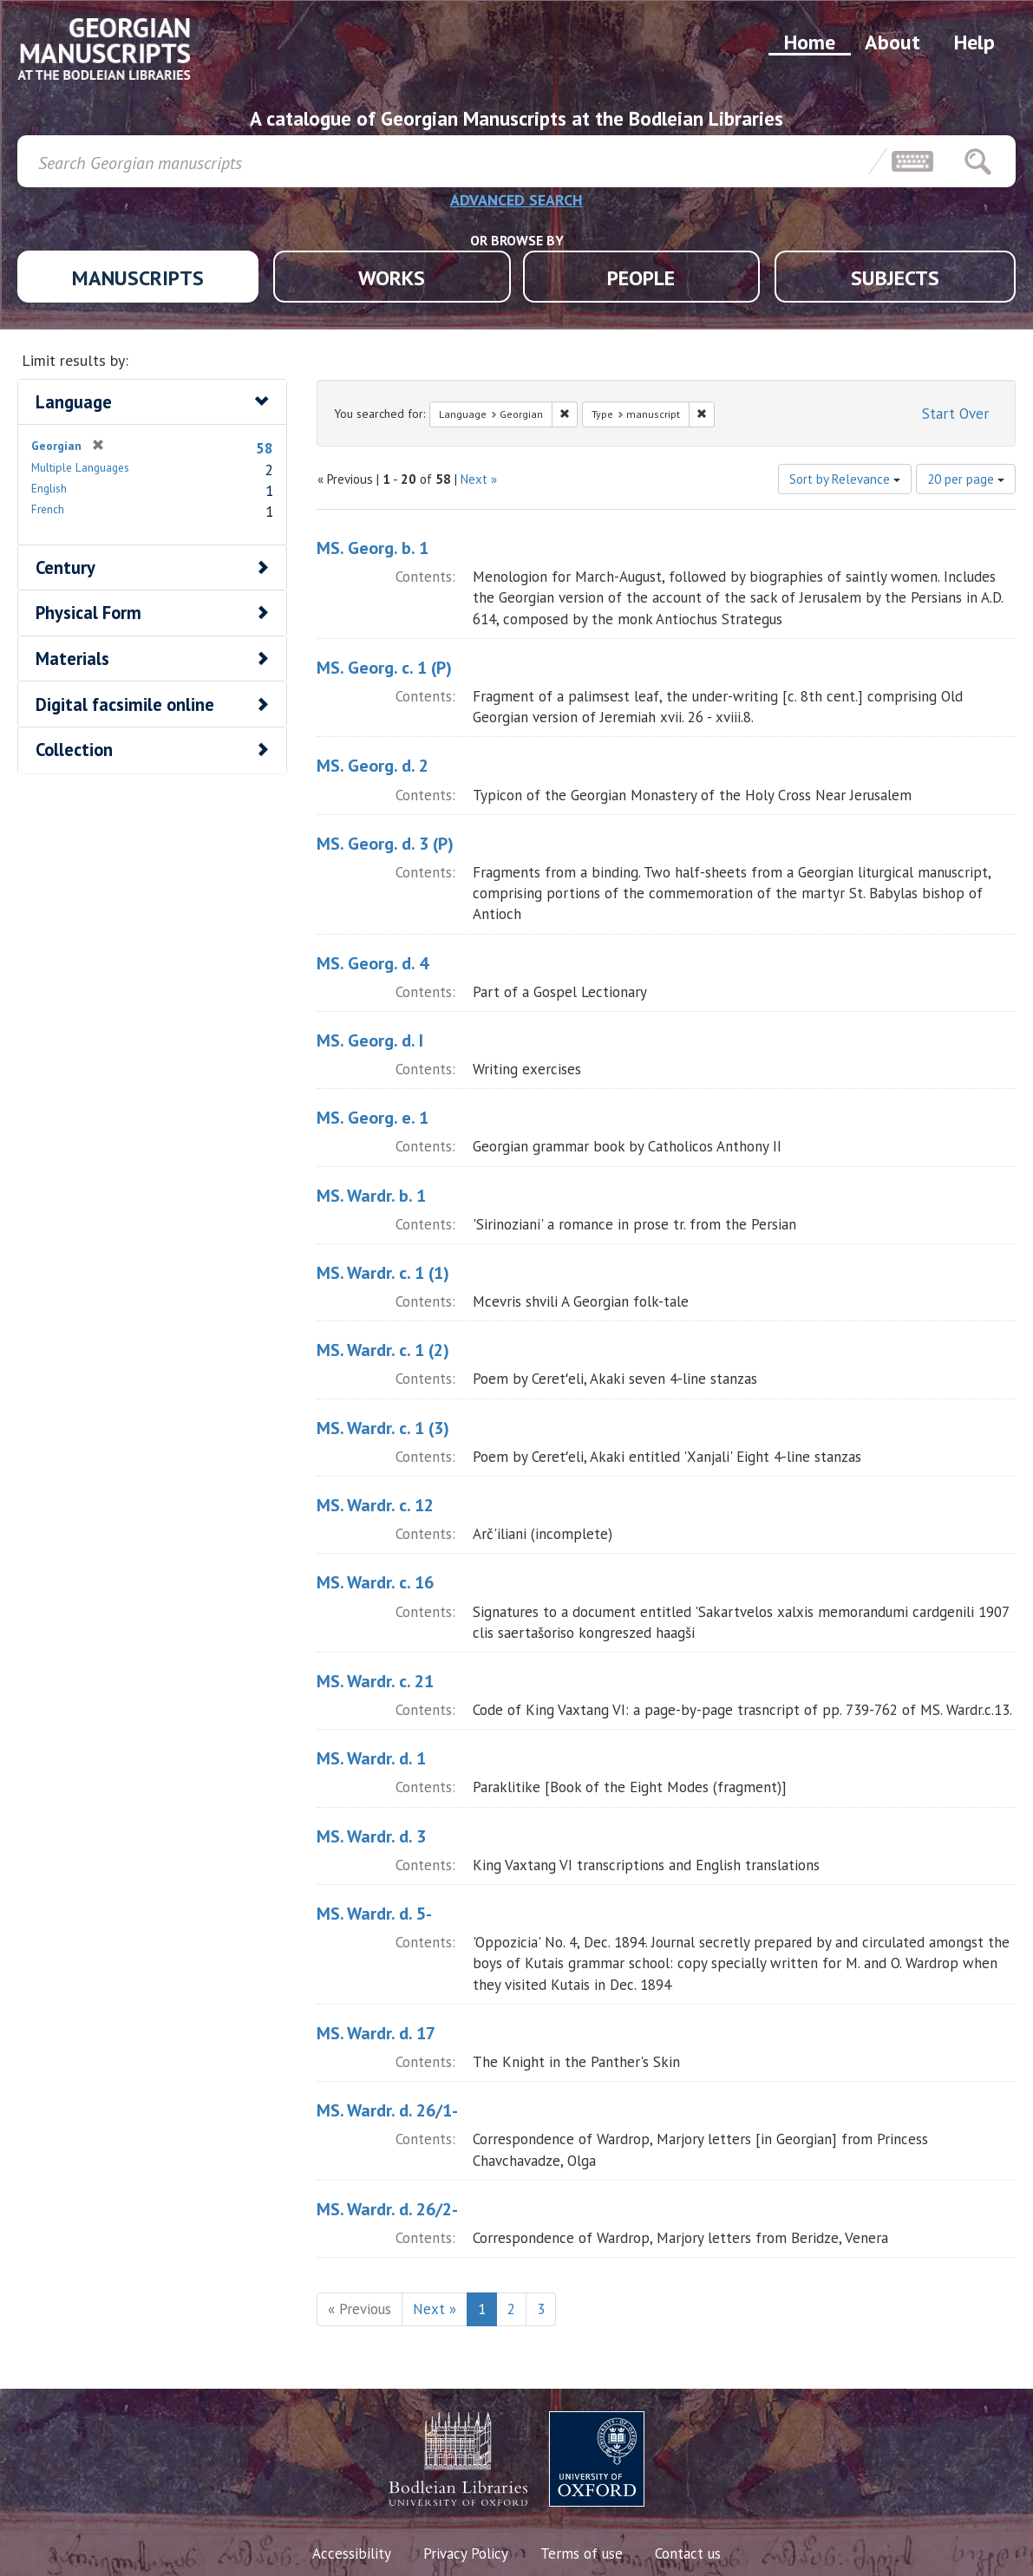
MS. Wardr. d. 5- (374, 1913)
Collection (74, 749)
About (892, 42)
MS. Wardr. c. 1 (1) (383, 1273)
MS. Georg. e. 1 (372, 1117)
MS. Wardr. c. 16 (375, 1582)
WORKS (391, 277)
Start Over (955, 413)
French (47, 509)
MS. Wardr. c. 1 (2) (383, 1350)
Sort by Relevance (844, 479)
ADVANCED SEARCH (516, 200)
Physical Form (88, 612)
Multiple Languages (80, 467)
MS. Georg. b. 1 (372, 548)
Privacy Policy (465, 2553)
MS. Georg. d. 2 (372, 765)
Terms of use (581, 2553)
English (49, 488)
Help (974, 42)
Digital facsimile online (125, 704)
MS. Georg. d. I (370, 1040)
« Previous (359, 2308)
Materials (72, 658)
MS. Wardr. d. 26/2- (387, 2209)
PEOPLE (641, 277)
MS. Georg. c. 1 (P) (384, 667)
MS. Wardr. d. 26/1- (387, 2110)
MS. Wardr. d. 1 (371, 1758)
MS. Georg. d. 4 (372, 963)
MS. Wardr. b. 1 (371, 1195)
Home (809, 42)
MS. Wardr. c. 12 (375, 1505)
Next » (479, 479)
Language (74, 402)
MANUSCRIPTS (138, 277)
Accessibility (351, 2553)
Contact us (688, 2553)
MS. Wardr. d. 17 (376, 2033)
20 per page (965, 479)
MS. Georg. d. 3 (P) (385, 843)
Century (65, 567)
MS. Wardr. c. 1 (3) (383, 1428)
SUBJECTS (895, 277)
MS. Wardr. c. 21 (375, 1681)
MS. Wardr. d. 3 (371, 1836)
